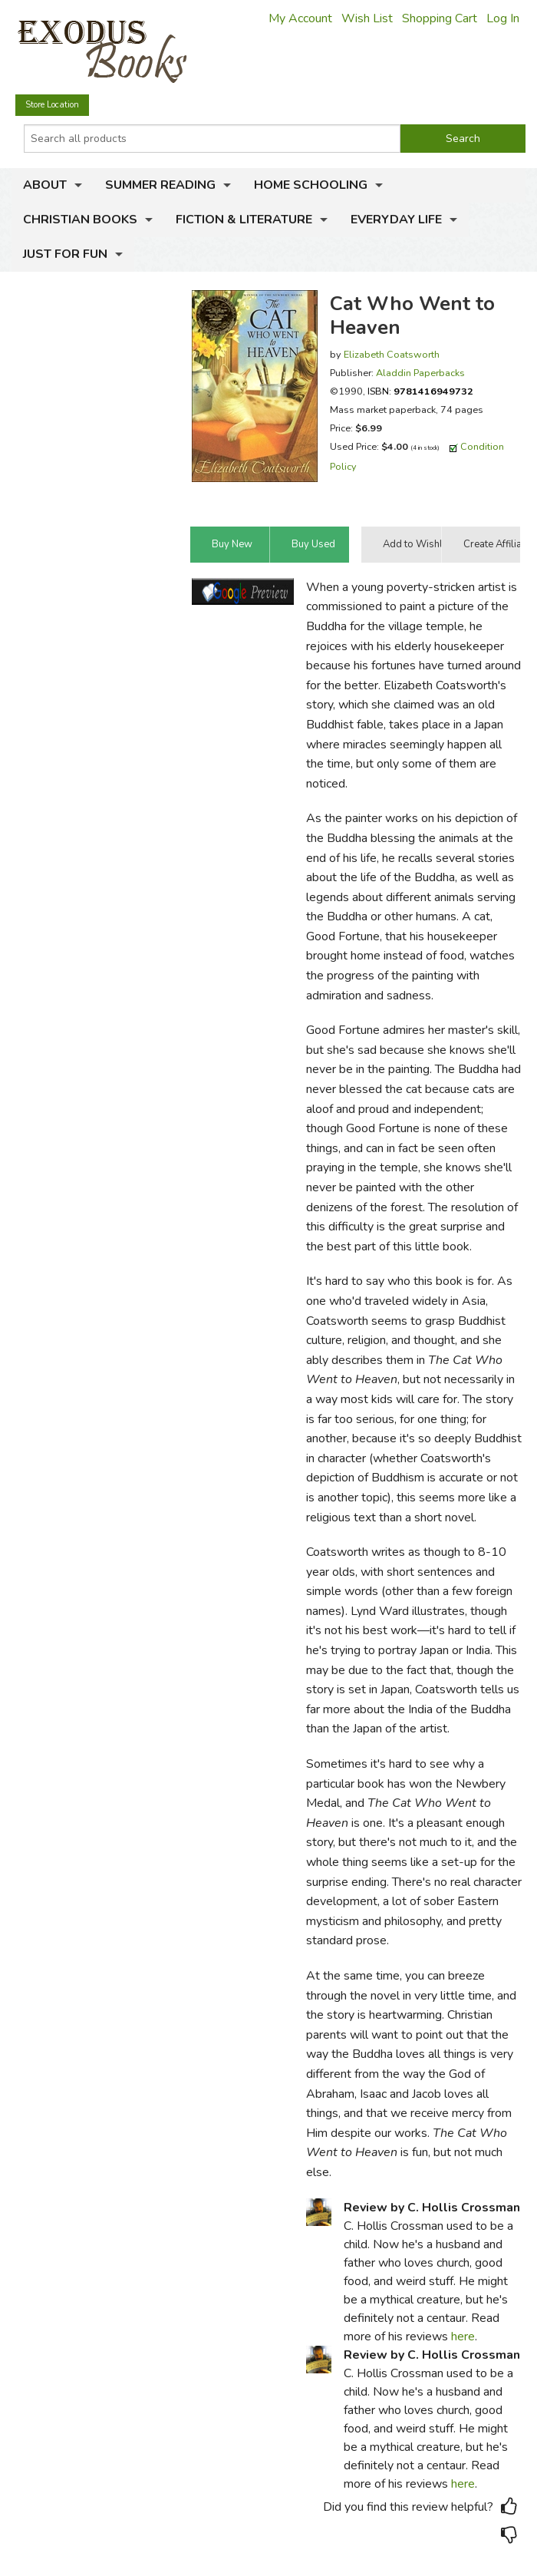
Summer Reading (160, 185)
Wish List (367, 18)
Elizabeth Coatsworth (392, 354)
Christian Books (80, 219)
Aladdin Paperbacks (420, 372)
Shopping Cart (439, 18)
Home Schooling (310, 185)
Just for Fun (65, 254)
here (463, 2336)
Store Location (52, 105)
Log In (502, 18)
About (45, 185)
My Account (300, 18)
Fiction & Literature (244, 219)
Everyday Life (396, 219)
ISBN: (420, 391)
